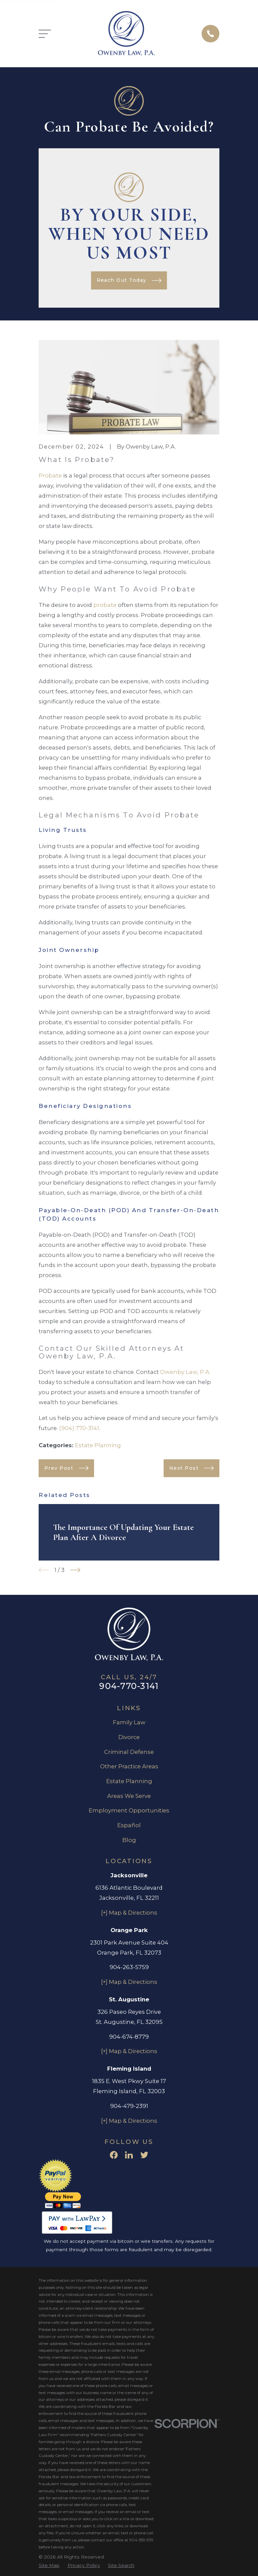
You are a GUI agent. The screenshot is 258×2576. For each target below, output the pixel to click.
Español (129, 1825)
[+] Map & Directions (129, 1912)
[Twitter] (144, 2155)
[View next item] (75, 1570)
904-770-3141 (129, 1686)
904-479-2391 (129, 2106)
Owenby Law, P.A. (185, 1372)
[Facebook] (114, 2155)
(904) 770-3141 (79, 1428)
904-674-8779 (129, 2036)
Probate (50, 475)
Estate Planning (98, 1445)
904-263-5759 (129, 1967)
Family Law (129, 1722)
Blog (129, 1840)
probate (105, 605)
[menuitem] (49, 2565)
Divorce (129, 1737)
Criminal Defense (129, 1751)
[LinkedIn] (129, 2155)
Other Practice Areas (129, 1766)
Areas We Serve (129, 1796)
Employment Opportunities (129, 1810)
